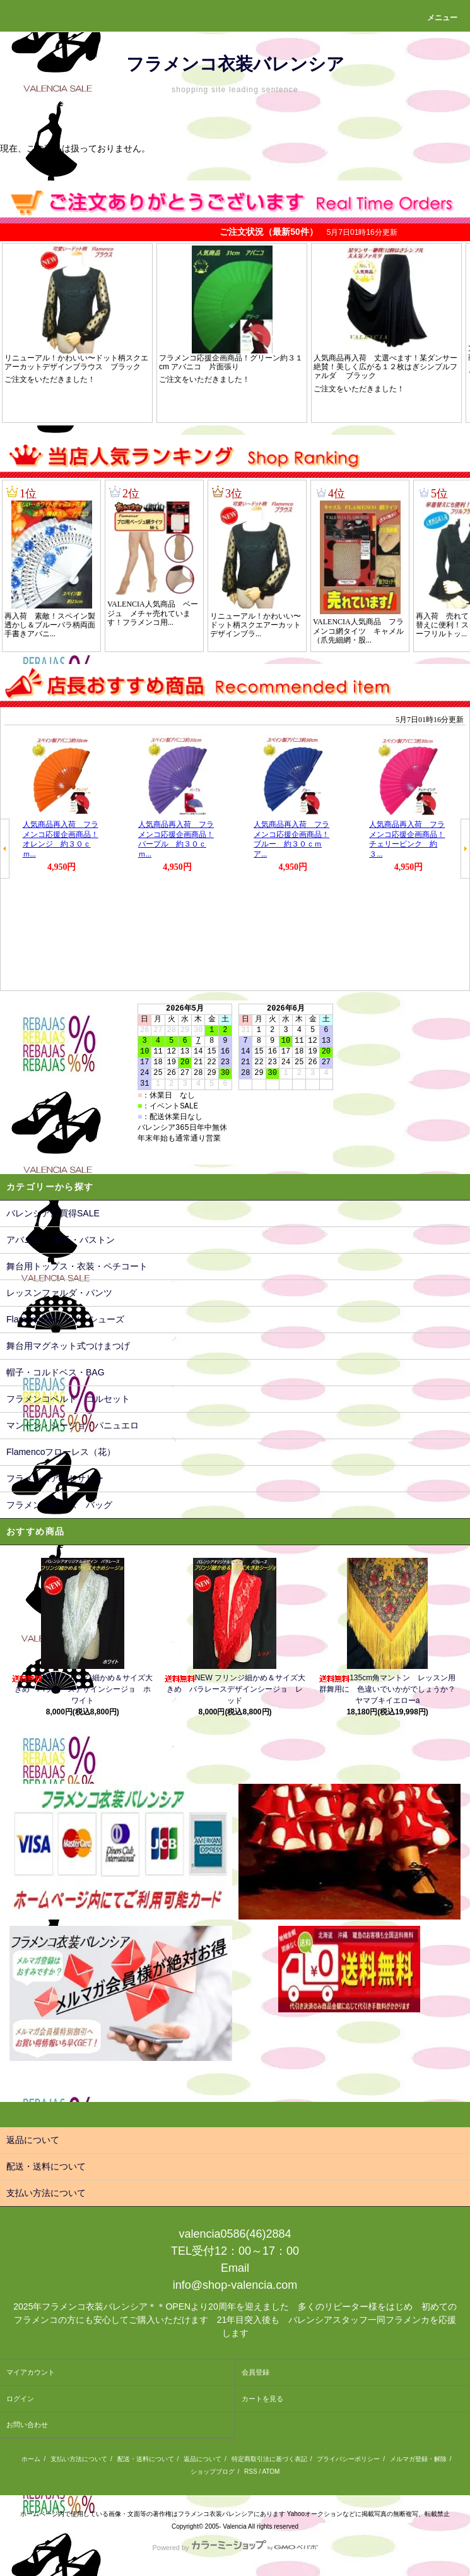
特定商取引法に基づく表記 (269, 2458)
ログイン (20, 2398)
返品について (202, 2458)
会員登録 (255, 2372)
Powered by (234, 2547)
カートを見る (262, 2398)
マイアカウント (30, 2372)
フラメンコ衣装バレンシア (235, 64)
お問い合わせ (27, 2424)
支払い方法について (78, 2458)
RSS (250, 2471)
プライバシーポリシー (348, 2458)
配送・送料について (145, 2458)
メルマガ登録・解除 (418, 2458)
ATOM (270, 2471)
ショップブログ (213, 2471)
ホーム (30, 2458)
